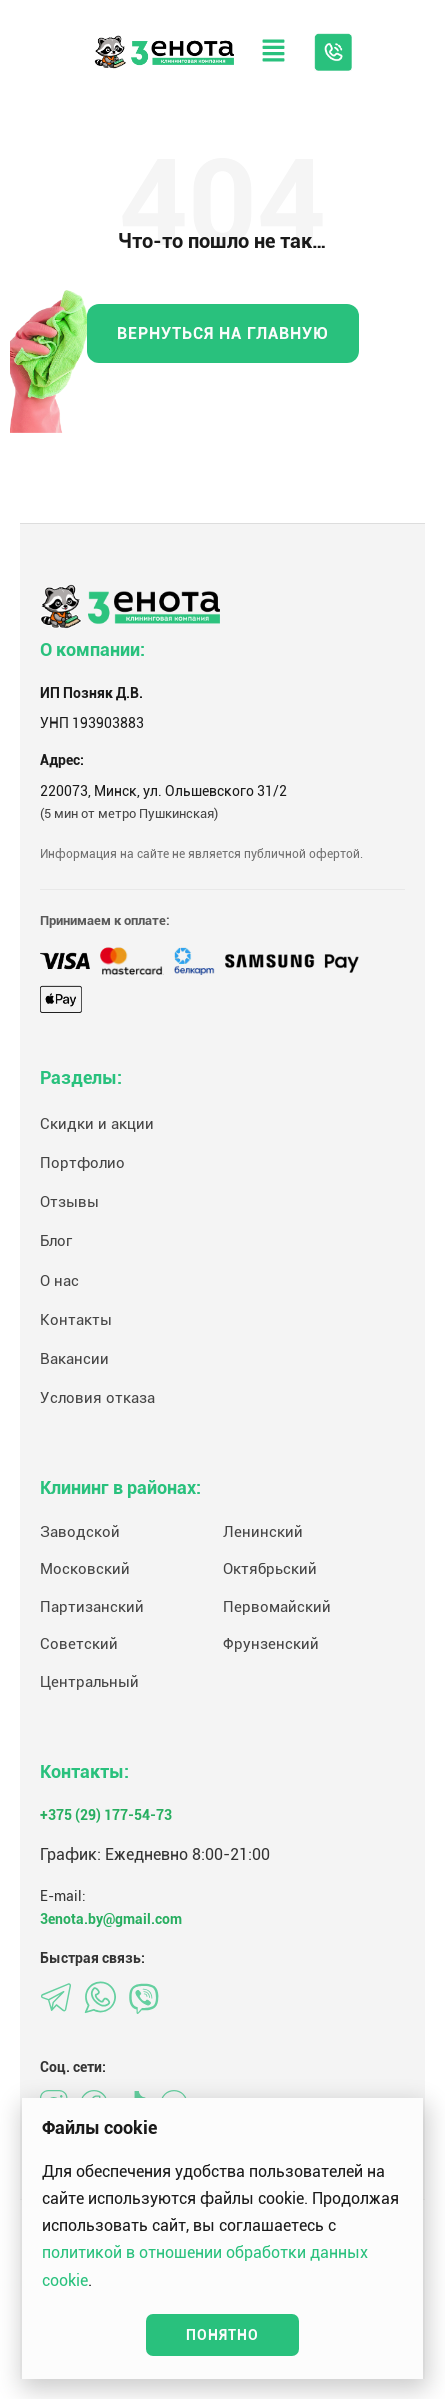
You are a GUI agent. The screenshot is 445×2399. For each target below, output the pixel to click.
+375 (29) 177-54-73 (106, 1815)
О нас (59, 1281)
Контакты (76, 1320)
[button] (274, 52)
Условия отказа (97, 1398)
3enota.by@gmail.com (111, 1919)
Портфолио (82, 1163)
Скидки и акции (97, 1124)
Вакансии (74, 1359)
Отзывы (69, 1202)
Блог (56, 1241)
